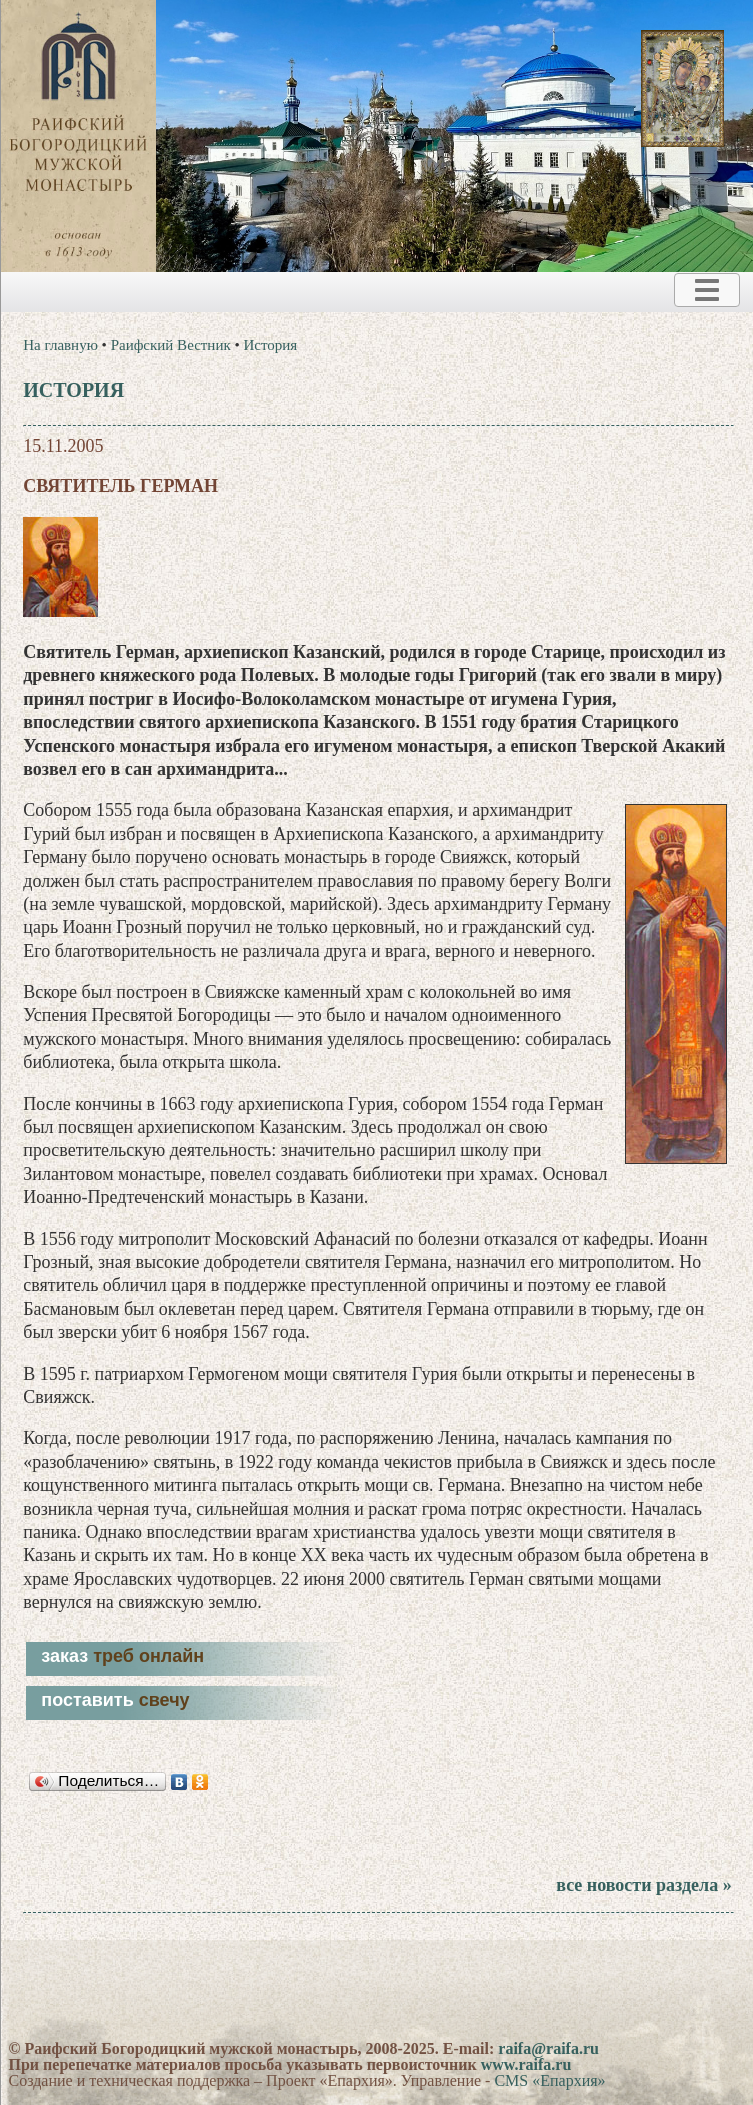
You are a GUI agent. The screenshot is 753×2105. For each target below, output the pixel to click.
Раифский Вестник (171, 345)
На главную (60, 345)
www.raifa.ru (526, 2064)
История (270, 345)
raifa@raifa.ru (548, 2048)
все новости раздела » (643, 1885)
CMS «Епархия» (549, 2080)
